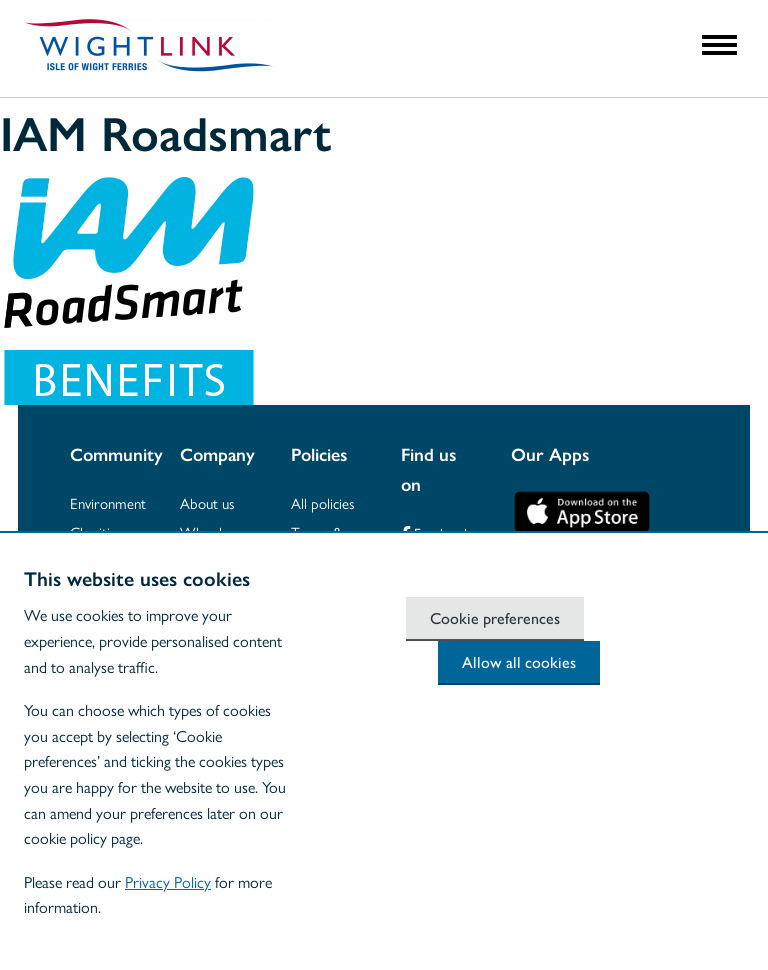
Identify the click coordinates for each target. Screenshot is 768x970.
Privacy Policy (168, 881)
